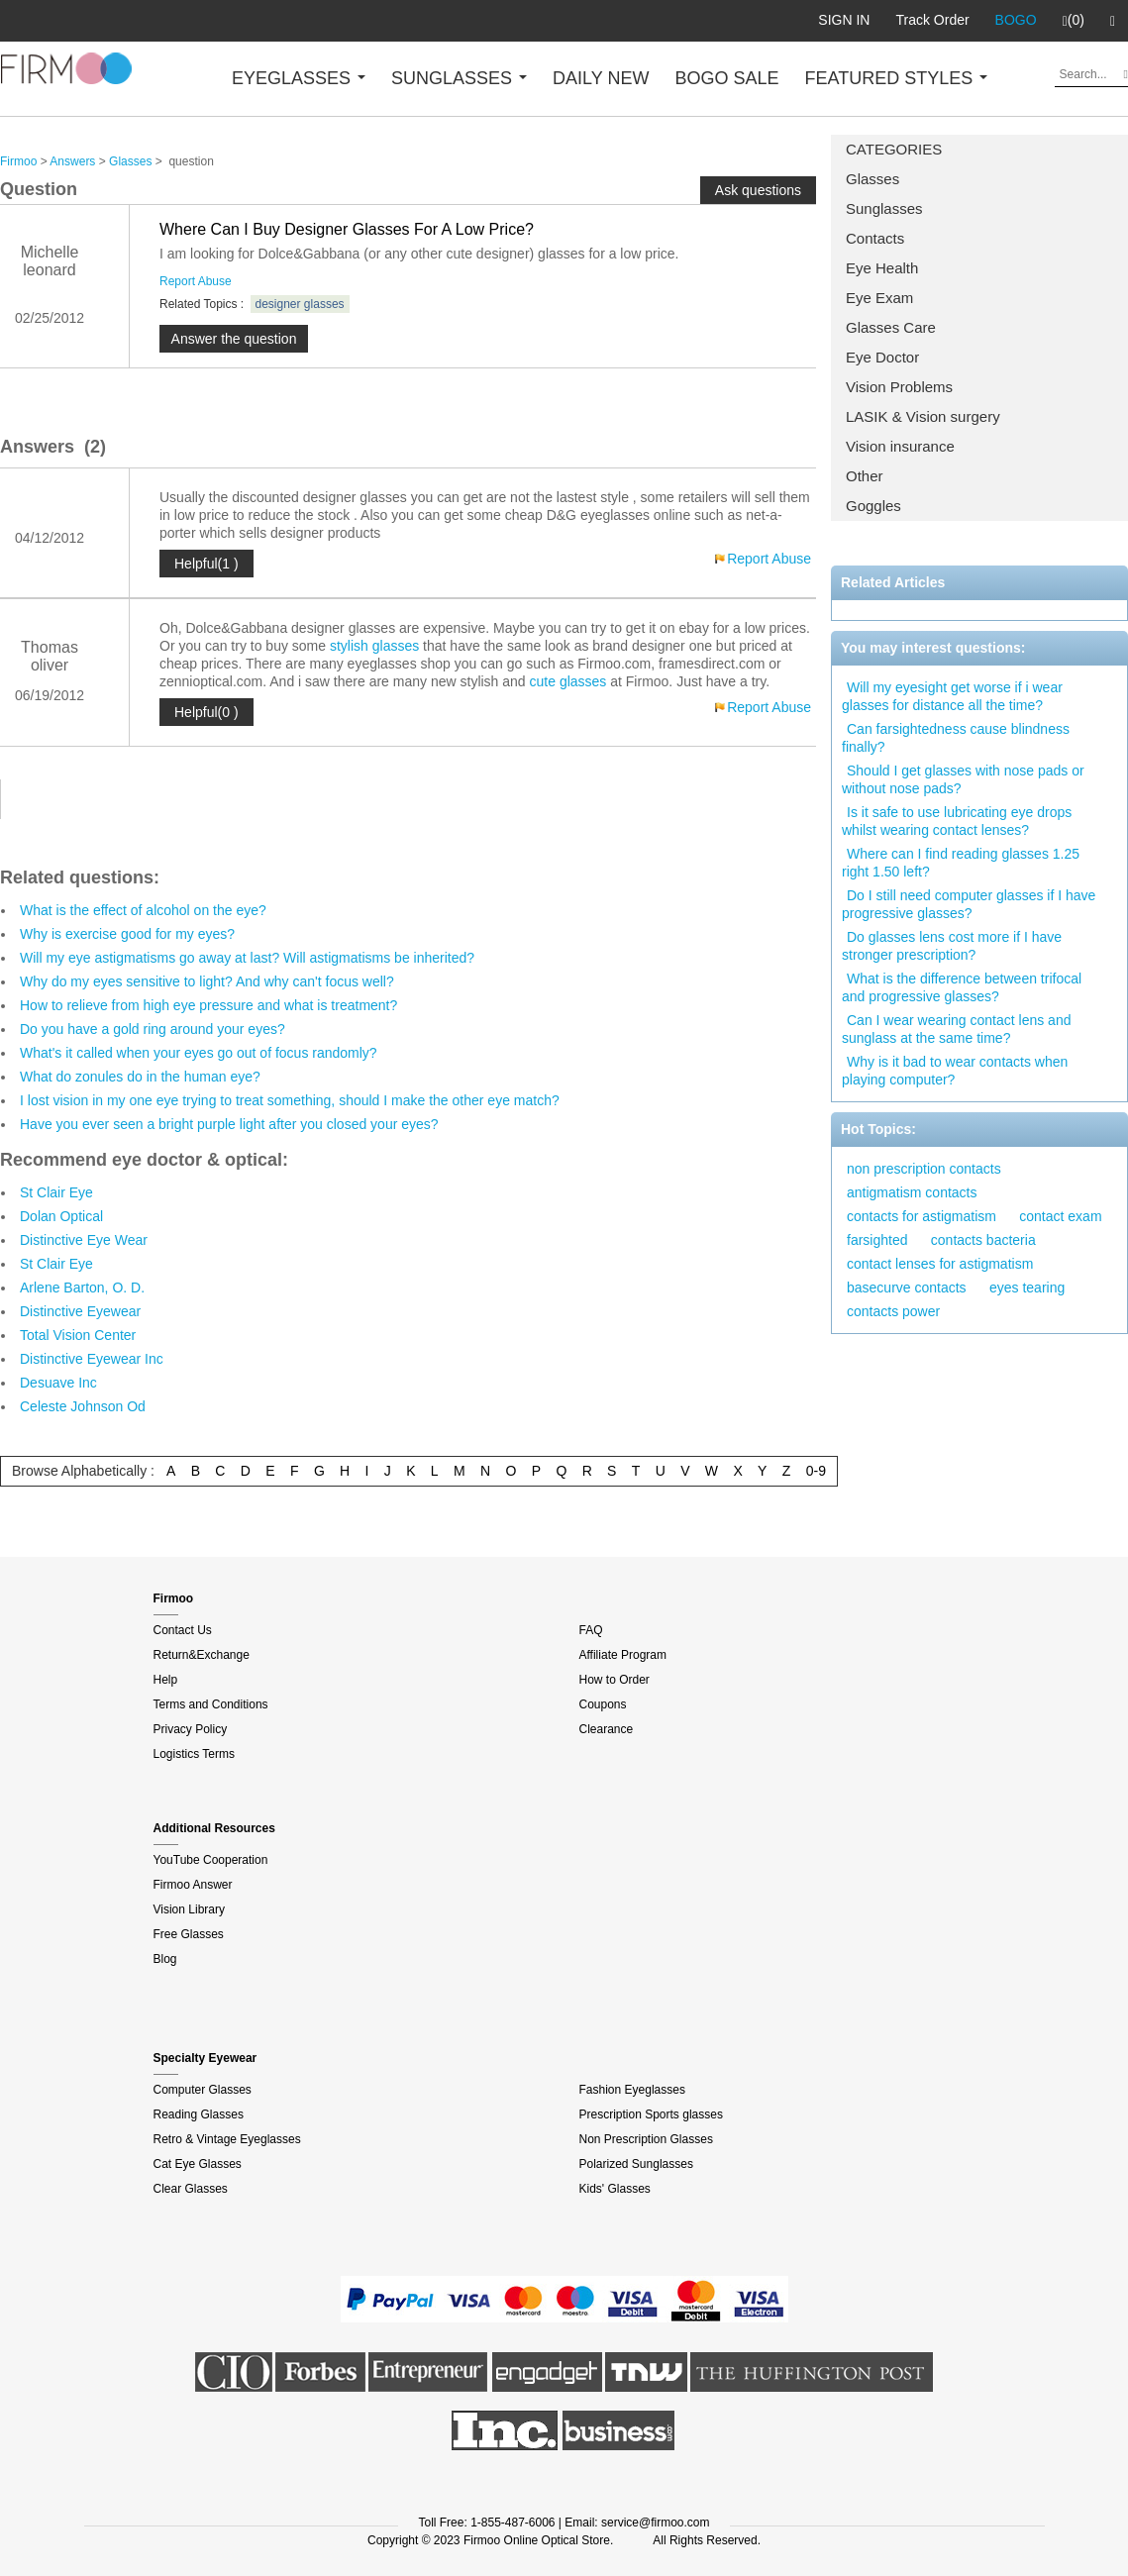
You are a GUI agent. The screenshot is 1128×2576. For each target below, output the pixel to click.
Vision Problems (899, 386)
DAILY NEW (601, 78)
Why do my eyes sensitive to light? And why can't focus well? (207, 981)
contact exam (1060, 1216)
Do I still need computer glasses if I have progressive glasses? (968, 904)
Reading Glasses (199, 2114)
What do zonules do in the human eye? (140, 1076)
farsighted (877, 1240)
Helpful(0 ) (206, 712)
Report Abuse (195, 281)
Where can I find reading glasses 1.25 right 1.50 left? (960, 862)
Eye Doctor (882, 357)
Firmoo (18, 161)
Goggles (873, 505)
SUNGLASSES (459, 78)
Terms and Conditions (211, 1704)
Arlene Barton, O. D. (82, 1287)
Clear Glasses (191, 2189)
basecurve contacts (907, 1287)
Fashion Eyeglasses (632, 2090)
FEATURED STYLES (896, 78)
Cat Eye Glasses (198, 2164)
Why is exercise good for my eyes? (127, 934)
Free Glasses (189, 1934)
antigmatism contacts (912, 1192)
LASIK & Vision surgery (923, 416)
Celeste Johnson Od (83, 1406)
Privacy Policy (191, 1729)
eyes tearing (1027, 1287)
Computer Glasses (203, 2090)
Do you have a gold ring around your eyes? (152, 1029)
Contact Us (183, 1630)
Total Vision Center (78, 1335)
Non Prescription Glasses (646, 2139)
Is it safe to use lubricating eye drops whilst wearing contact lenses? (957, 821)
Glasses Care (891, 327)
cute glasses (568, 681)
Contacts (875, 238)
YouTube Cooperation (211, 1860)
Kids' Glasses (615, 2189)
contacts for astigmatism (921, 1216)
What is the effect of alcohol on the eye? (143, 910)
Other (864, 475)
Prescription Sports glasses (651, 2114)
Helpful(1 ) (206, 563)
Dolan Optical (61, 1216)
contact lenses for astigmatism (940, 1264)
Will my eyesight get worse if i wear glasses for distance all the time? (952, 696)
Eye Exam (879, 297)
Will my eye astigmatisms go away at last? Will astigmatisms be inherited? (247, 958)
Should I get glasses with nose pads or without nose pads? (963, 779)
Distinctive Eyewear (80, 1311)
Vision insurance (900, 446)
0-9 (816, 1471)
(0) (1073, 21)
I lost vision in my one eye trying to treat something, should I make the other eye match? (290, 1100)
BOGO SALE (726, 78)
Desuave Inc (58, 1383)
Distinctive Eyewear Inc (91, 1359)
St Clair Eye (56, 1192)
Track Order (932, 20)
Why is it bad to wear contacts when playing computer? (955, 1070)
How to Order (614, 1680)
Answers (72, 161)
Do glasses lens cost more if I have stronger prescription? (952, 946)
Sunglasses (884, 208)
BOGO (1016, 20)
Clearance (606, 1729)
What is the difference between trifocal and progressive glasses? (961, 987)
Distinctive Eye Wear (84, 1240)
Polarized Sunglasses (636, 2164)
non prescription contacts (924, 1169)
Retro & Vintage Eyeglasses (227, 2139)
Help (166, 1680)
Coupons (603, 1704)
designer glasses (300, 304)
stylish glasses (374, 646)
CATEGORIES (894, 149)
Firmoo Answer (193, 1885)
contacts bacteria (983, 1240)
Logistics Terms (194, 1754)
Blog (165, 1959)
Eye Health (882, 267)
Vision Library (189, 1909)
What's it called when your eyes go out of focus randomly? (198, 1053)
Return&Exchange (202, 1655)
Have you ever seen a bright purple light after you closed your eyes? (229, 1124)
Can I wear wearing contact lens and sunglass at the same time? (956, 1029)
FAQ (591, 1630)
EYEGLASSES (298, 78)
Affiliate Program (623, 1655)
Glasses (872, 178)
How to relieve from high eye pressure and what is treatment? (208, 1005)
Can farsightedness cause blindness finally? (956, 738)
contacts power (893, 1311)
